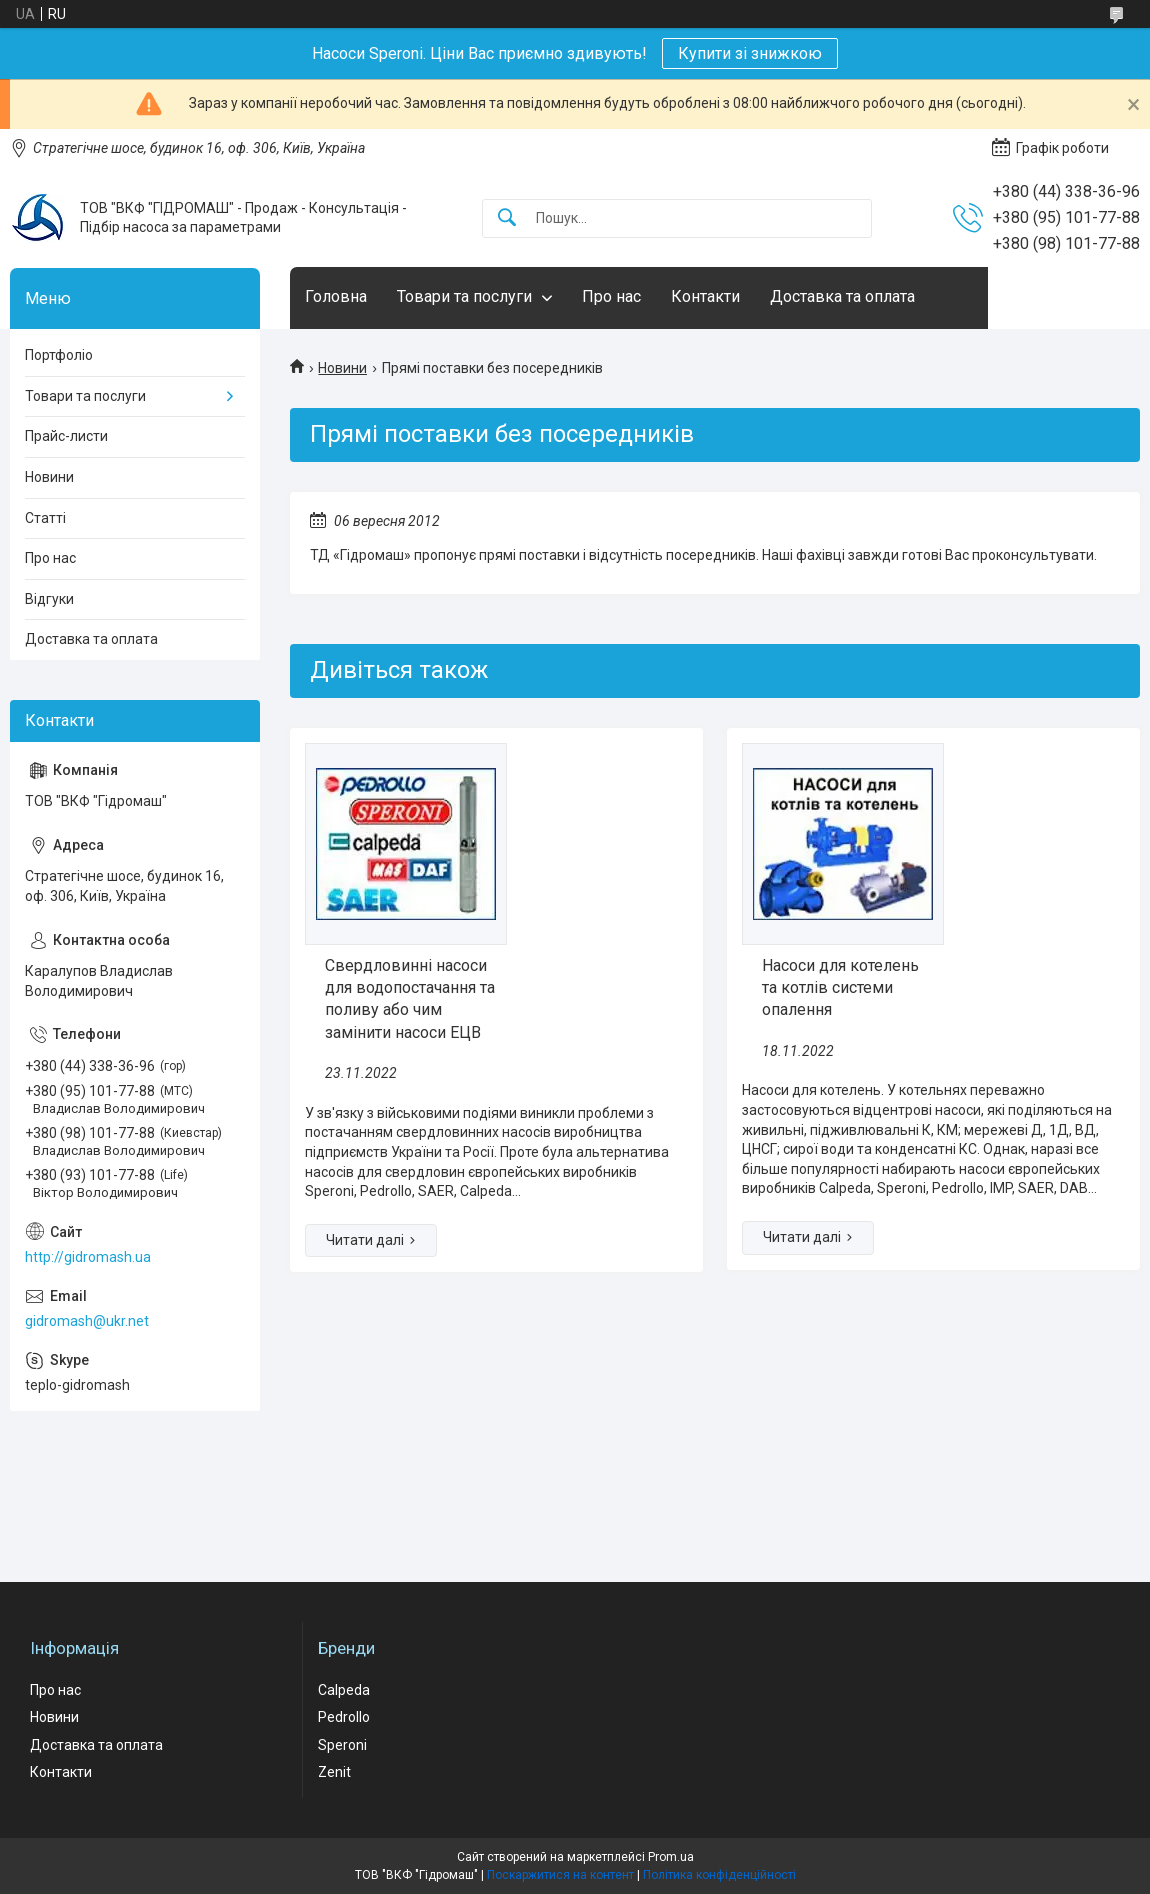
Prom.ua (671, 1857)
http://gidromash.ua (88, 1257)
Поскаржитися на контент (560, 1875)
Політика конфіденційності (719, 1875)
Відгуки (49, 599)
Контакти (705, 296)
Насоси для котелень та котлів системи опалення (840, 988)
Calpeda (344, 1690)
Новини (342, 368)
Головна (336, 296)
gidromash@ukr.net (87, 1321)
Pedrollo (344, 1717)
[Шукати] (507, 218)
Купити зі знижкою (750, 53)
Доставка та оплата (842, 296)
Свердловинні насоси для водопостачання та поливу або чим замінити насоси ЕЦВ (410, 999)
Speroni (342, 1745)
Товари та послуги (464, 296)
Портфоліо (59, 355)
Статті (45, 518)
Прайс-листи (66, 436)
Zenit (334, 1772)
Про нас (611, 296)
